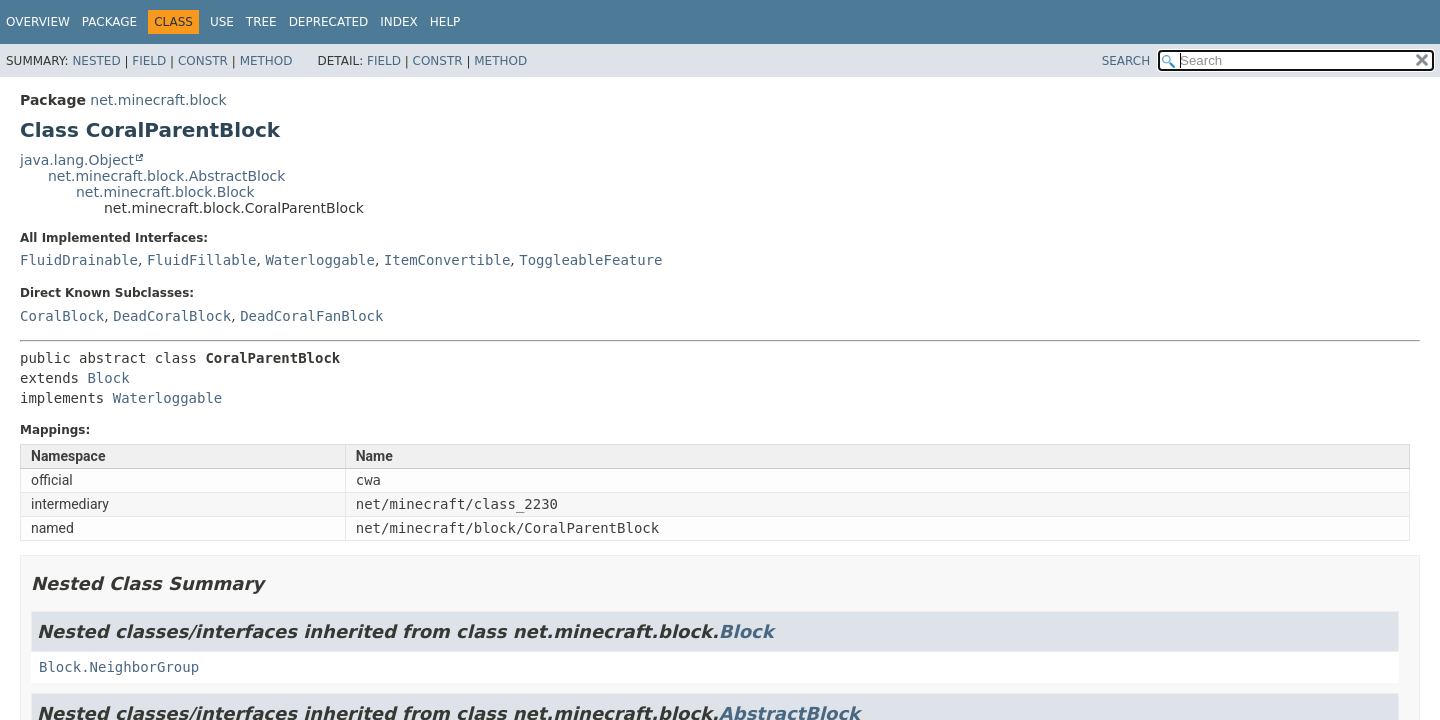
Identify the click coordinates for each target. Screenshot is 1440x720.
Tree (261, 22)
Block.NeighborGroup (119, 667)
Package (109, 22)
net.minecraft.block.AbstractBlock (166, 176)
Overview (38, 22)
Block (108, 378)
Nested (96, 61)
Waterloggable (320, 260)
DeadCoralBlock (172, 316)
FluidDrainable (79, 260)
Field (149, 61)
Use (222, 22)
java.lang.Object (77, 160)
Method (266, 61)
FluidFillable (202, 260)
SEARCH (1126, 61)
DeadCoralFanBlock (311, 316)
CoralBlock (62, 316)
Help (445, 22)
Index (399, 22)
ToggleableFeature (590, 260)
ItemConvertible (447, 260)
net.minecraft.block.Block (165, 192)
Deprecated (329, 22)
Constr (203, 61)
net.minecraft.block (158, 100)
